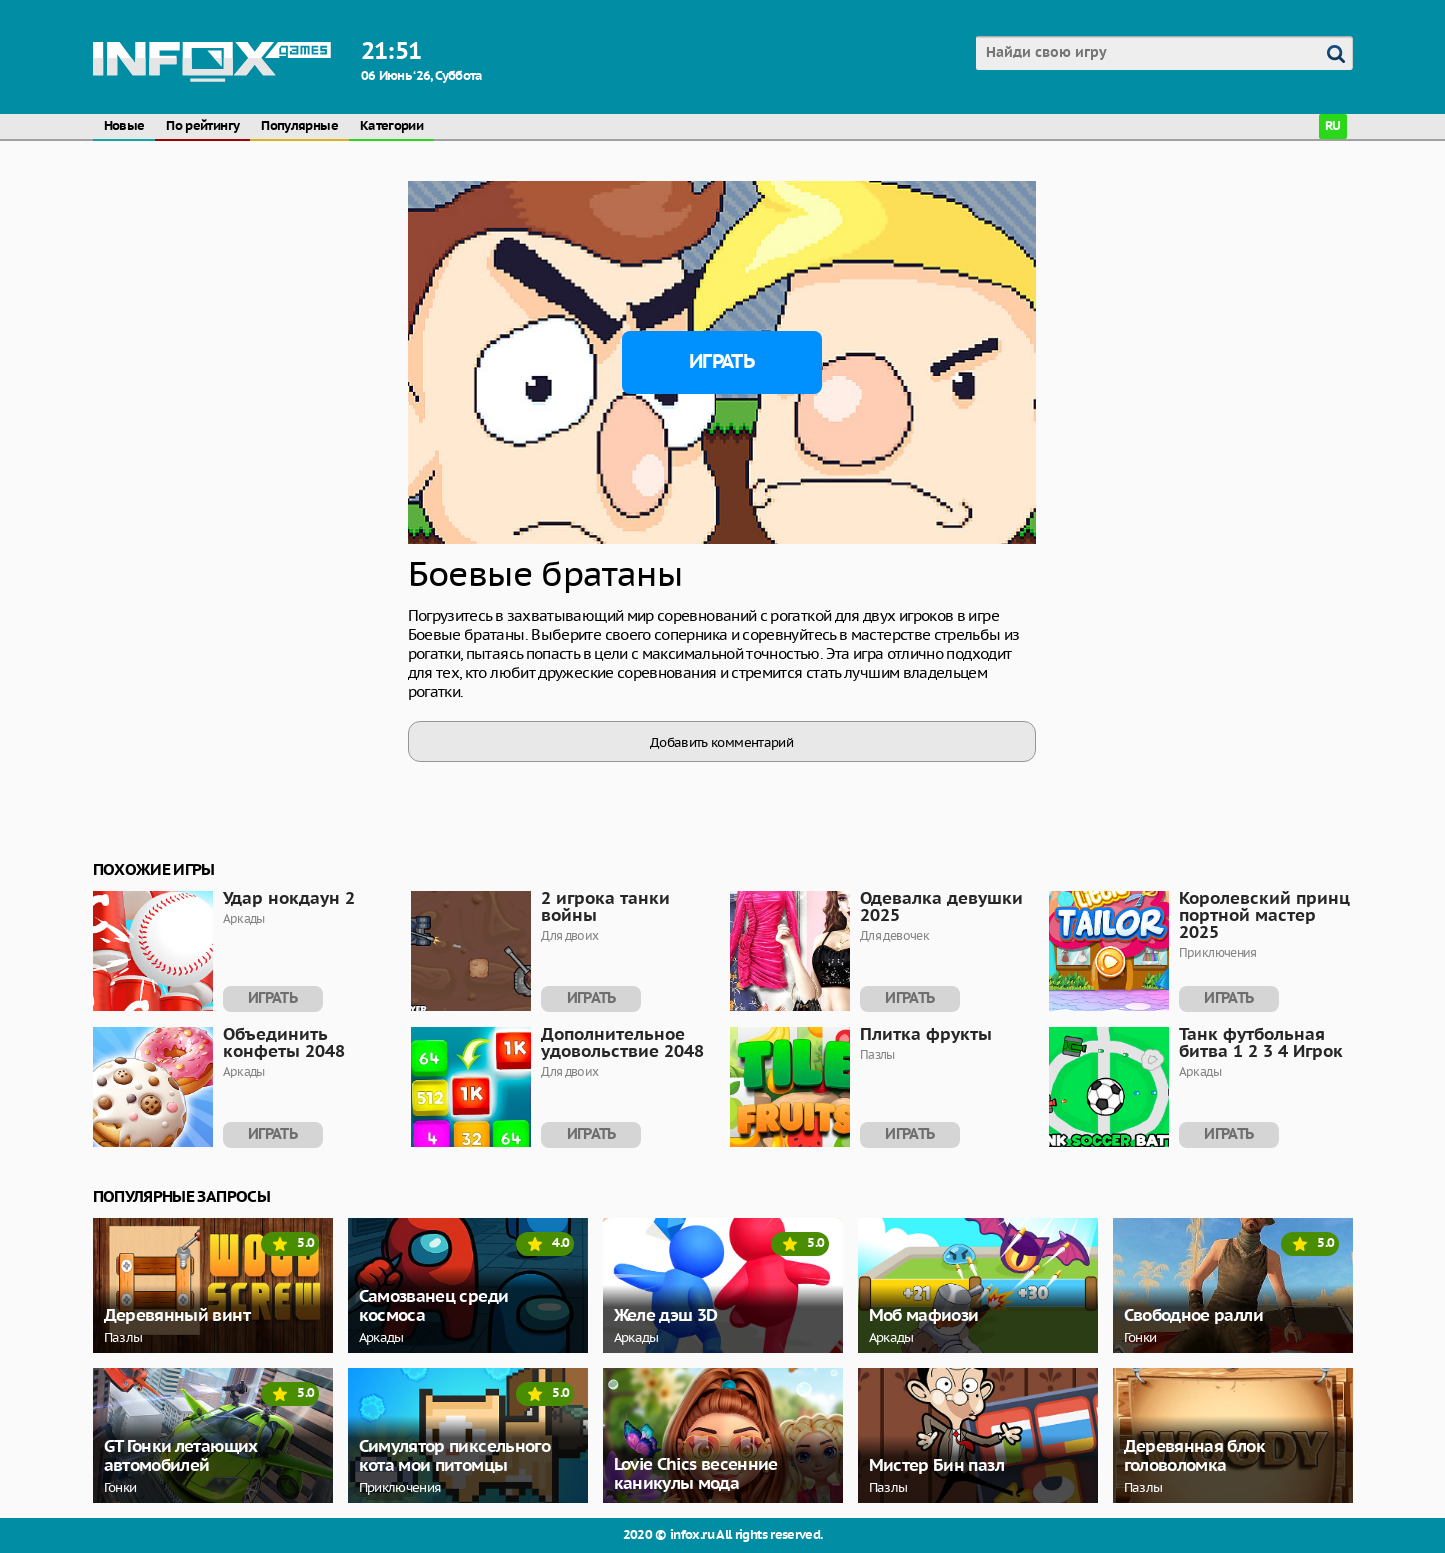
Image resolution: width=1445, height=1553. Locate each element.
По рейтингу (202, 126)
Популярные (299, 126)
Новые (124, 126)
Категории (391, 126)
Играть (721, 362)
